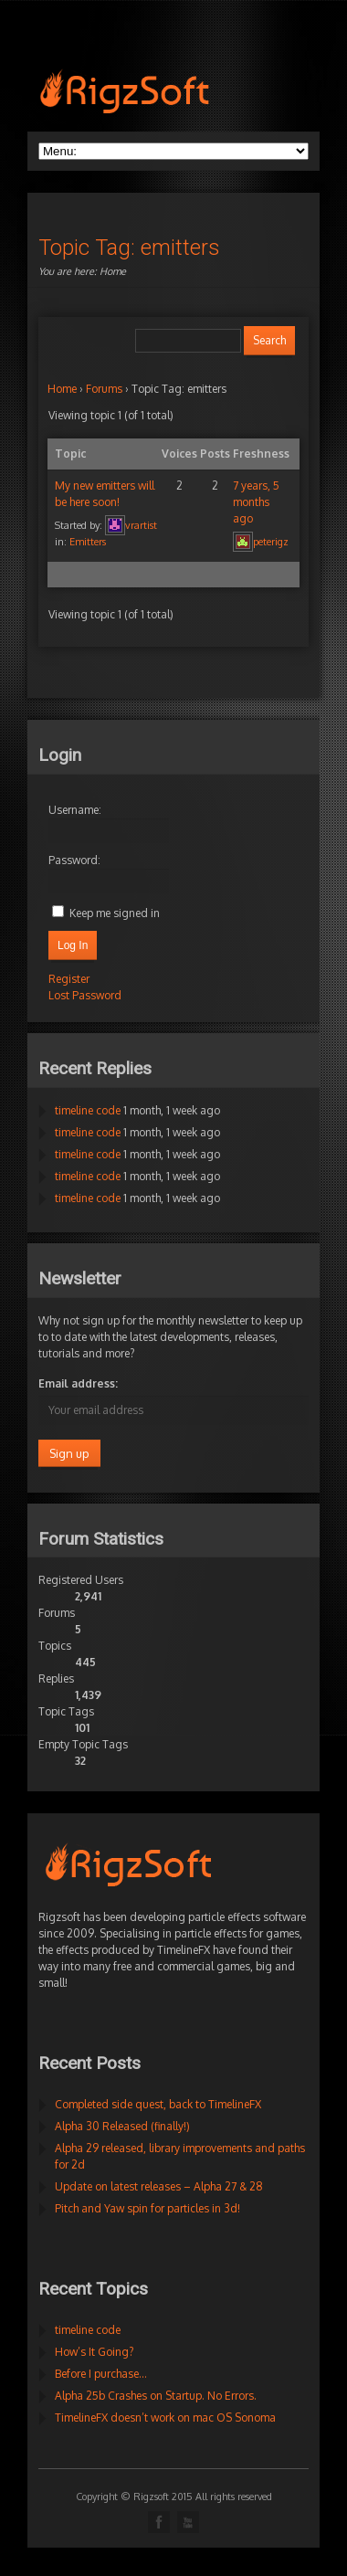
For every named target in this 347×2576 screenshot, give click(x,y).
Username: (74, 810)
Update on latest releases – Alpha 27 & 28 (159, 2186)
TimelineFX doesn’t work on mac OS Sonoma (165, 2417)
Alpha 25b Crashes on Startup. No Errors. (156, 2395)
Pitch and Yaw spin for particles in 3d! (147, 2208)
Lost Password (84, 995)
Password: (74, 860)
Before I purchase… (101, 2374)
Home (113, 271)
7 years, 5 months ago (256, 502)
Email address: (78, 1383)
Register (68, 979)
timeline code (88, 1110)
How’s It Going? (94, 2352)
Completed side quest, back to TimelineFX (158, 2104)
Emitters (87, 541)
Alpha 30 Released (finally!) (122, 2126)
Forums (104, 389)
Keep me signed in (114, 913)
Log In (73, 945)
